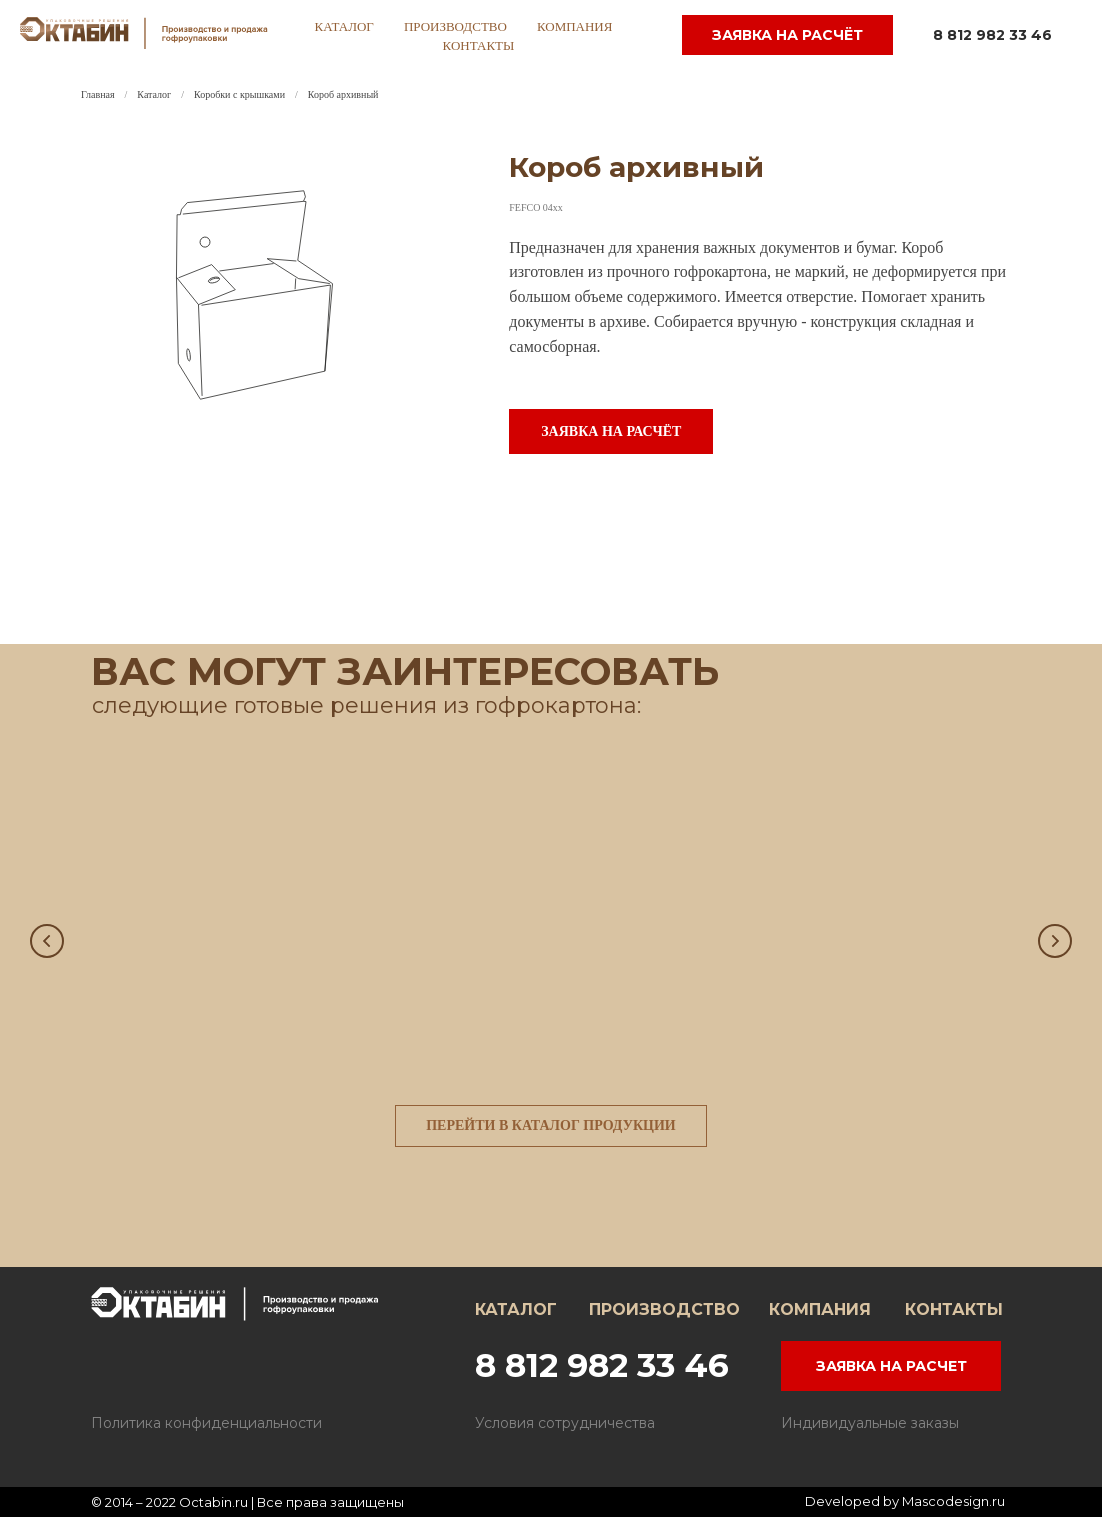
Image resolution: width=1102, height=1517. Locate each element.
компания (575, 26)
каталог (344, 26)
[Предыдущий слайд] (47, 941)
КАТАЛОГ (516, 1309)
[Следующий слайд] (1055, 941)
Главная (98, 94)
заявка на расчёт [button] (787, 35)
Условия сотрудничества (565, 1423)
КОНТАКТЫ (954, 1309)
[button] (611, 431)
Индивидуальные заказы (870, 1423)
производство (455, 26)
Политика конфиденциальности (206, 1423)
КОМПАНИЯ (820, 1309)
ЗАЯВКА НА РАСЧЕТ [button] (891, 1366)
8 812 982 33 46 (992, 35)
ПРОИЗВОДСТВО (664, 1309)
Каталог (154, 94)
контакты (479, 45)
